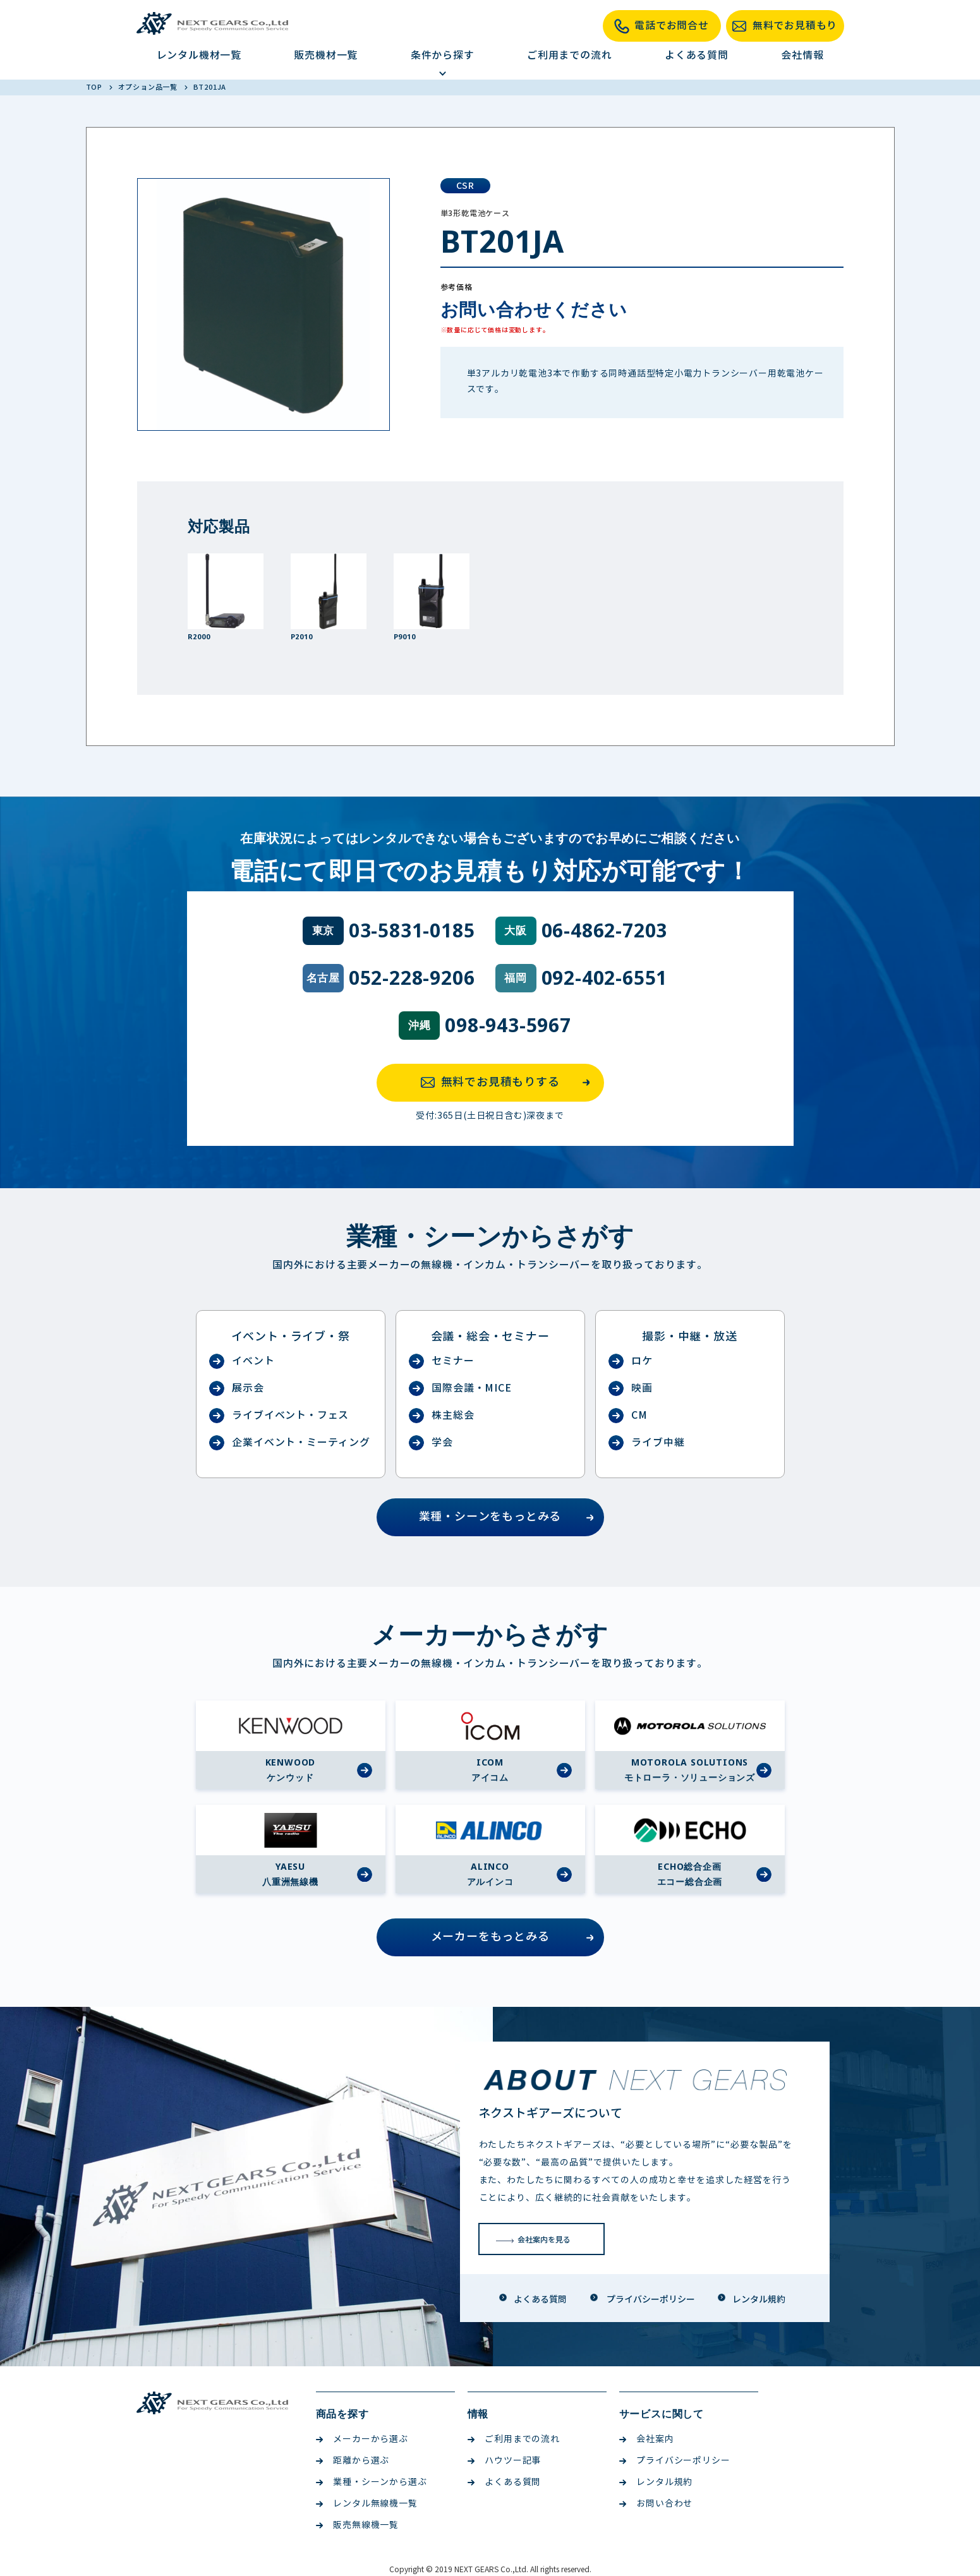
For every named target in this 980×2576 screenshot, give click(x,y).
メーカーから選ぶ (362, 2439)
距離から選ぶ (353, 2460)
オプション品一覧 (148, 87)
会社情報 (802, 55)
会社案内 (646, 2439)
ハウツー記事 (504, 2460)
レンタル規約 (656, 2482)
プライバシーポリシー (674, 2460)
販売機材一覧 (326, 55)
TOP (95, 87)
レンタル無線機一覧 (367, 2503)
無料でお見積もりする (509, 1083)
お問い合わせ (656, 2503)
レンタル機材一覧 (199, 55)
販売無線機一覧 (357, 2525)
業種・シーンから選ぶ (371, 2482)
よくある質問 (697, 55)
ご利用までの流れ (569, 55)
